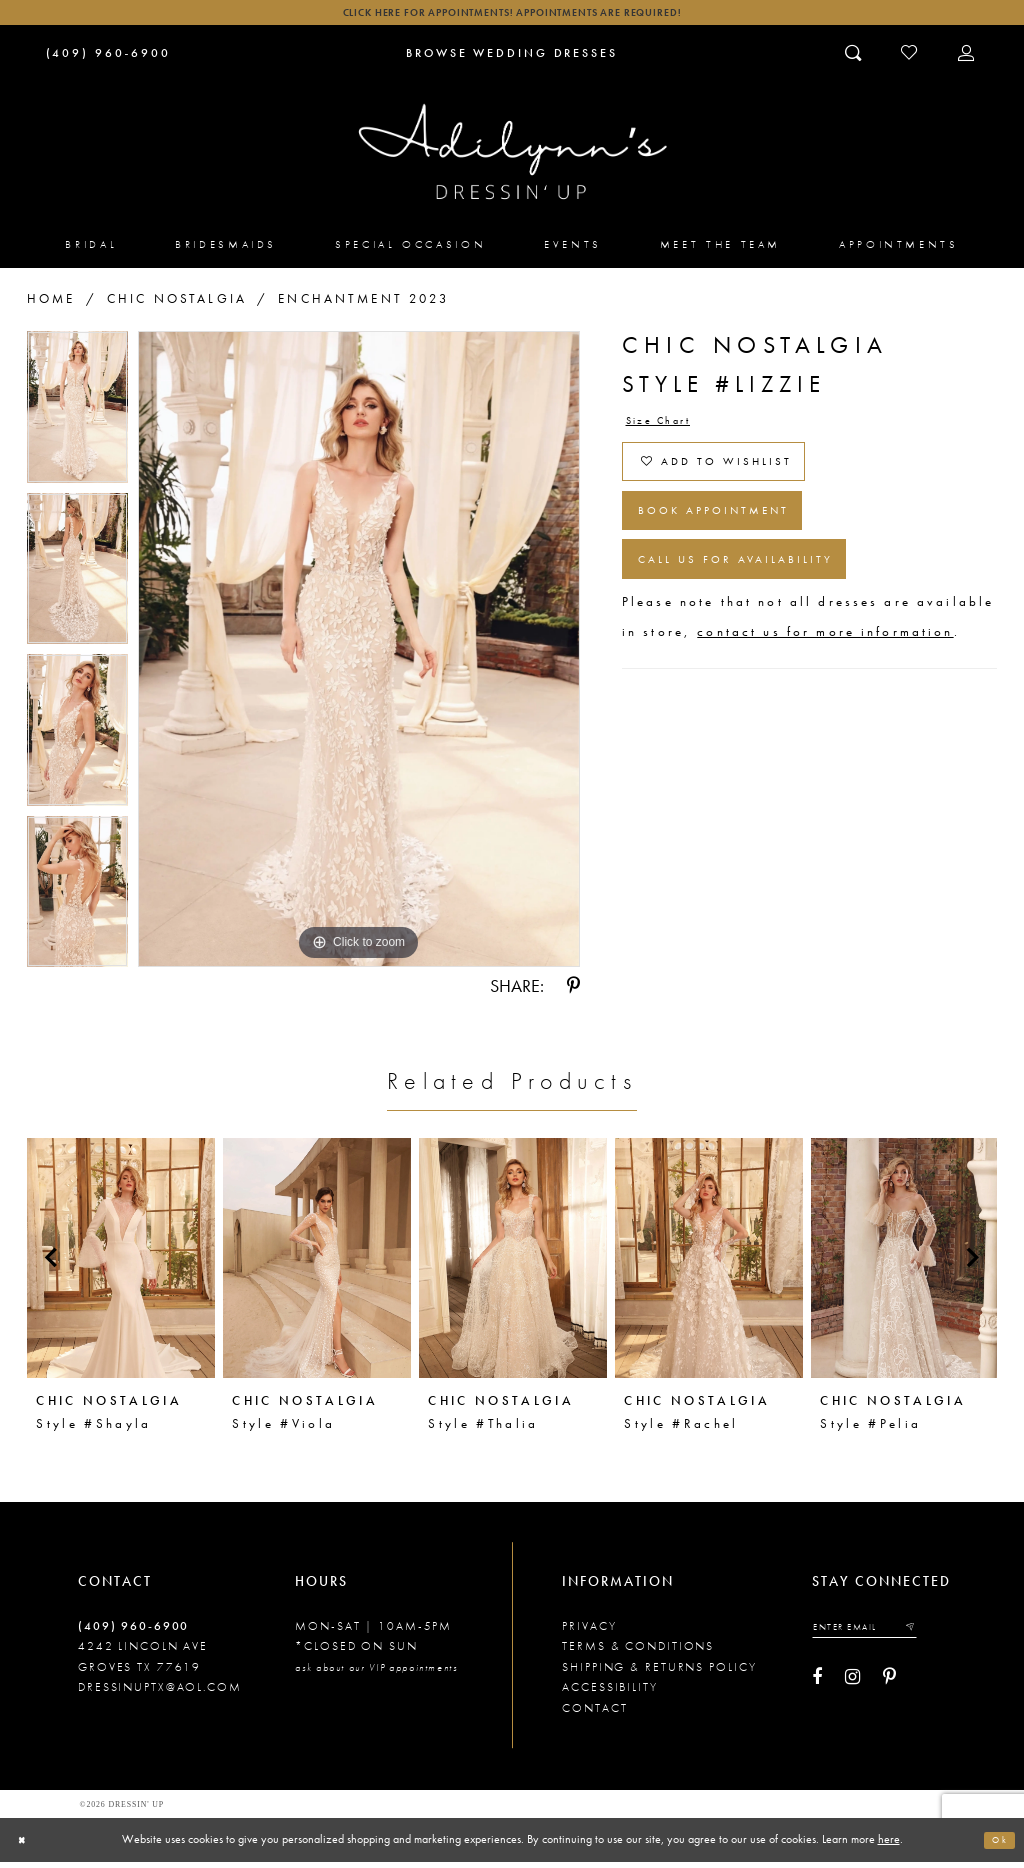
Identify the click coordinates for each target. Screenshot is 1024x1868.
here (889, 1845)
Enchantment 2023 (363, 305)
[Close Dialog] (25, 1845)
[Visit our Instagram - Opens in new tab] (852, 1689)
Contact (594, 1714)
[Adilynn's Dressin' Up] (512, 158)
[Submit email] (935, 1636)
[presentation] (121, 1265)
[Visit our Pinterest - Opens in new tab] (889, 1689)
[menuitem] (92, 251)
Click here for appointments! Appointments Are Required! (512, 15)
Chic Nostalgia (177, 305)
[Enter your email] (878, 1636)
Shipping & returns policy (659, 1673)
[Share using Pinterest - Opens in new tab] (573, 993)
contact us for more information (825, 681)
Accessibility (610, 1694)
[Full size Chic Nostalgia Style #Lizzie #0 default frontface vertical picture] (359, 655)
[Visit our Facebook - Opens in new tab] (817, 1689)
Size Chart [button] (668, 430)
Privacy (589, 1633)
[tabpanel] (77, 418)
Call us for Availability (761, 603)
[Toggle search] (854, 59)
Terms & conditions (638, 1653)
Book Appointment (736, 542)
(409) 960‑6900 (133, 1633)
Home (51, 305)
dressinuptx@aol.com (160, 1694)
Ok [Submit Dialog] (996, 1846)
